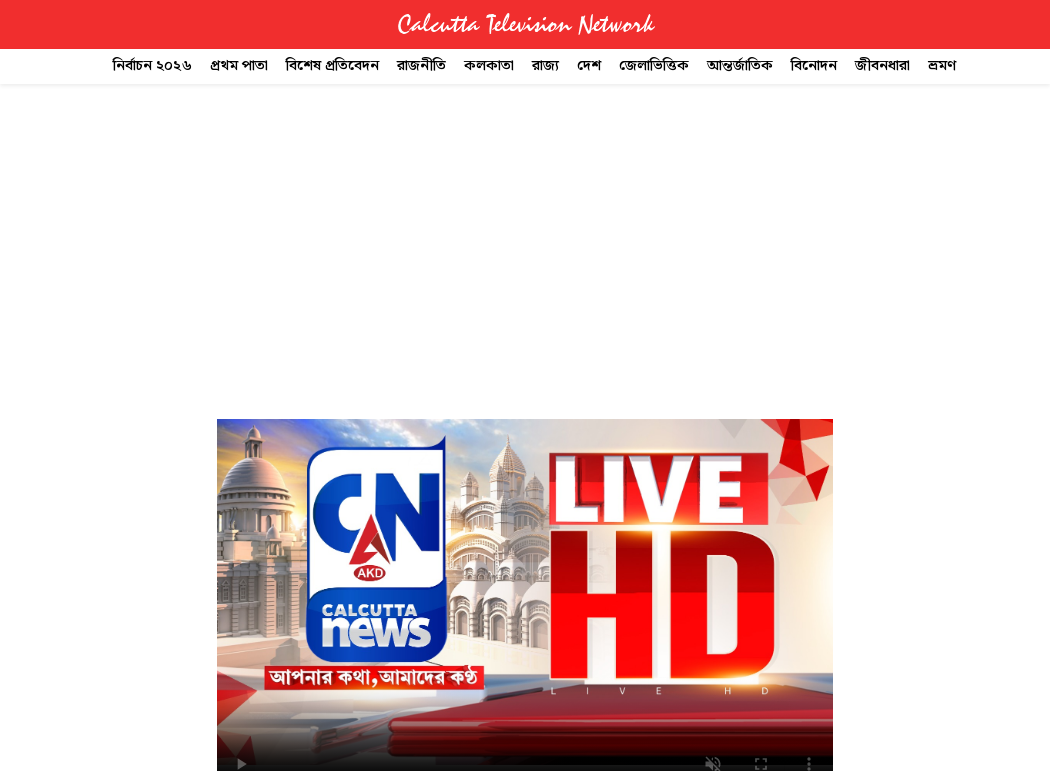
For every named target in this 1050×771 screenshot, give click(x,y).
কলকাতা (489, 66)
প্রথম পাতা (239, 66)
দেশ (589, 66)
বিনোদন (814, 66)
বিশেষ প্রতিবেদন (332, 66)
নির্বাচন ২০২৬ (152, 66)
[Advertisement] (525, 233)
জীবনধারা (882, 66)
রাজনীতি (421, 66)
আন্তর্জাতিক (740, 66)
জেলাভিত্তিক (654, 66)
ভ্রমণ (942, 66)
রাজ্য (545, 66)
